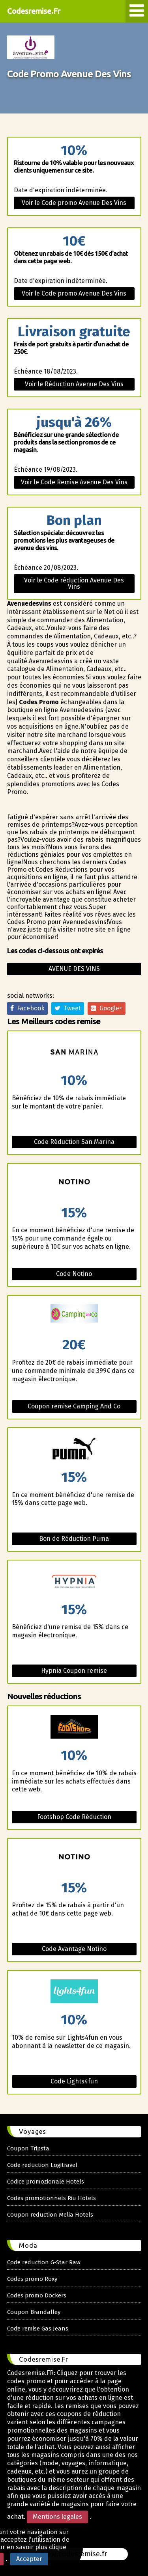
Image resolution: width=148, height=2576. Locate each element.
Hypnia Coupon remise (74, 1670)
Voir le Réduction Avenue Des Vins (74, 384)
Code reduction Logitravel (42, 2165)
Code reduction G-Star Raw (44, 2262)
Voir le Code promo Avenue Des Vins (74, 202)
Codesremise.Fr (33, 10)
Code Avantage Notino (74, 1949)
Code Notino (74, 1274)
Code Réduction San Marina (74, 1142)
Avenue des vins (74, 969)
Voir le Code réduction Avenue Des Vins (74, 583)
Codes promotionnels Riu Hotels (51, 2198)
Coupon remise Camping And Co (74, 1406)
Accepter (29, 2559)
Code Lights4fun (74, 2081)
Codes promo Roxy (32, 2278)
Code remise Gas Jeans (37, 2328)
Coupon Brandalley (33, 2312)
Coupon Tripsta (28, 2148)
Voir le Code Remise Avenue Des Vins (74, 482)
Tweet (67, 1008)
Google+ (106, 1008)
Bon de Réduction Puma (74, 1538)
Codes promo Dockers (36, 2295)
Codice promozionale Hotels (45, 2181)
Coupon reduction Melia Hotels (50, 2214)
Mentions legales (57, 2516)
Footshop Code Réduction (74, 1817)
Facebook (27, 1008)
